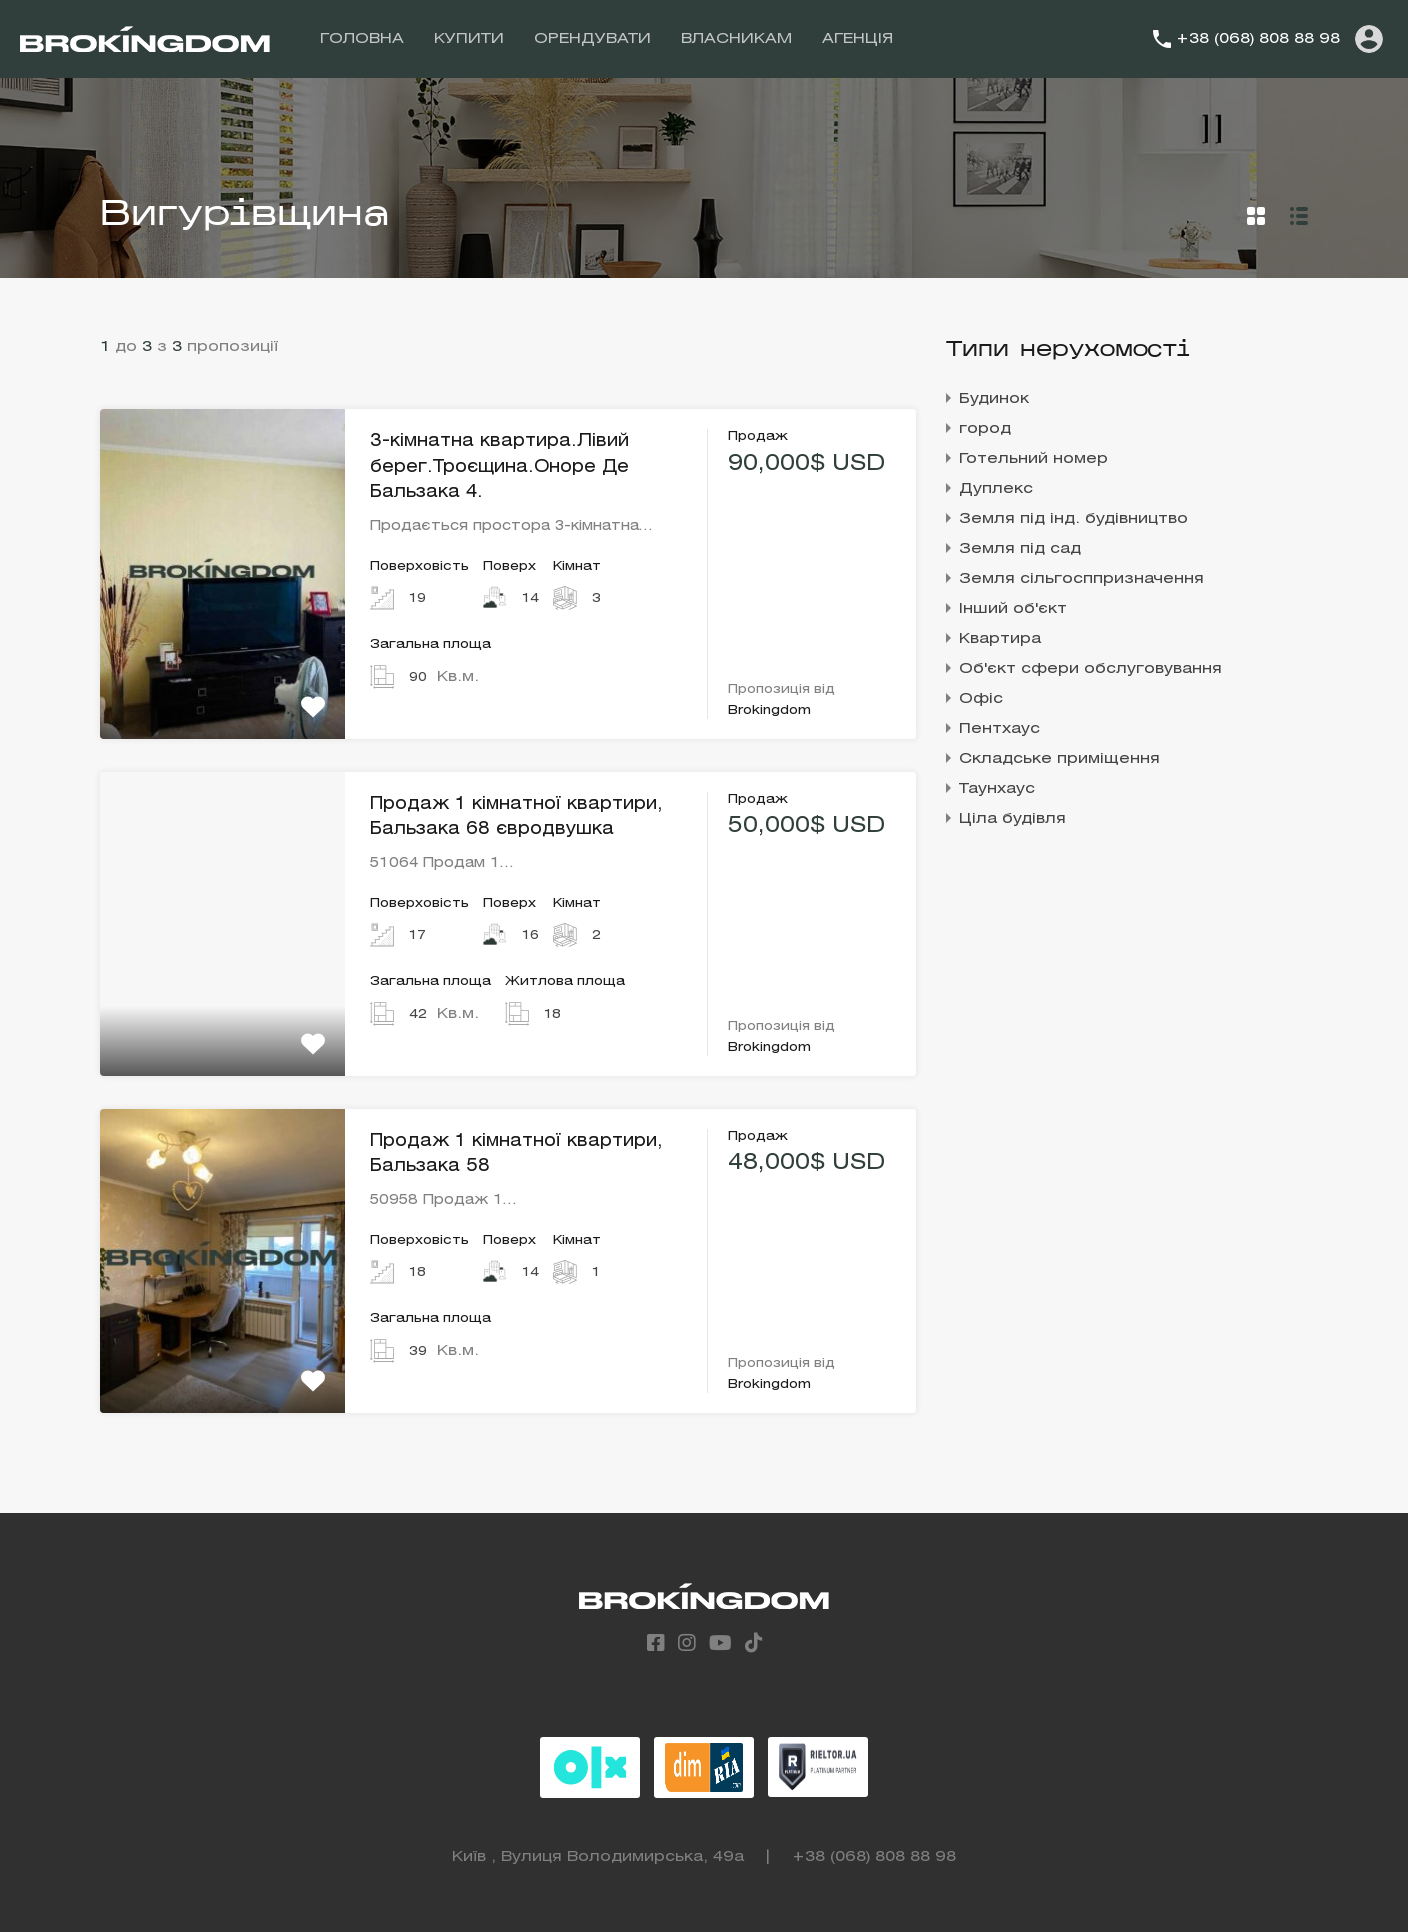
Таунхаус (997, 789)
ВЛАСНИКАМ (736, 39)
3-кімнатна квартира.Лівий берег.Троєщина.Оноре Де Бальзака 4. (499, 467)
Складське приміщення (1059, 759)
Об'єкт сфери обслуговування (1090, 669)
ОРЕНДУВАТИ (592, 39)
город (985, 429)
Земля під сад (1020, 549)
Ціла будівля (1012, 819)
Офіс (981, 699)
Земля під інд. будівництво (1073, 519)
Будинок (994, 399)
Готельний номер (1033, 459)
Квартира (1000, 639)
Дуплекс (996, 489)
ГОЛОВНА (362, 39)
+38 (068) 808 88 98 (1258, 39)
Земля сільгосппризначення (1081, 579)
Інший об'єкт (1013, 609)
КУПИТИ (469, 39)
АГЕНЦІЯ (857, 39)
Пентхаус (999, 729)
